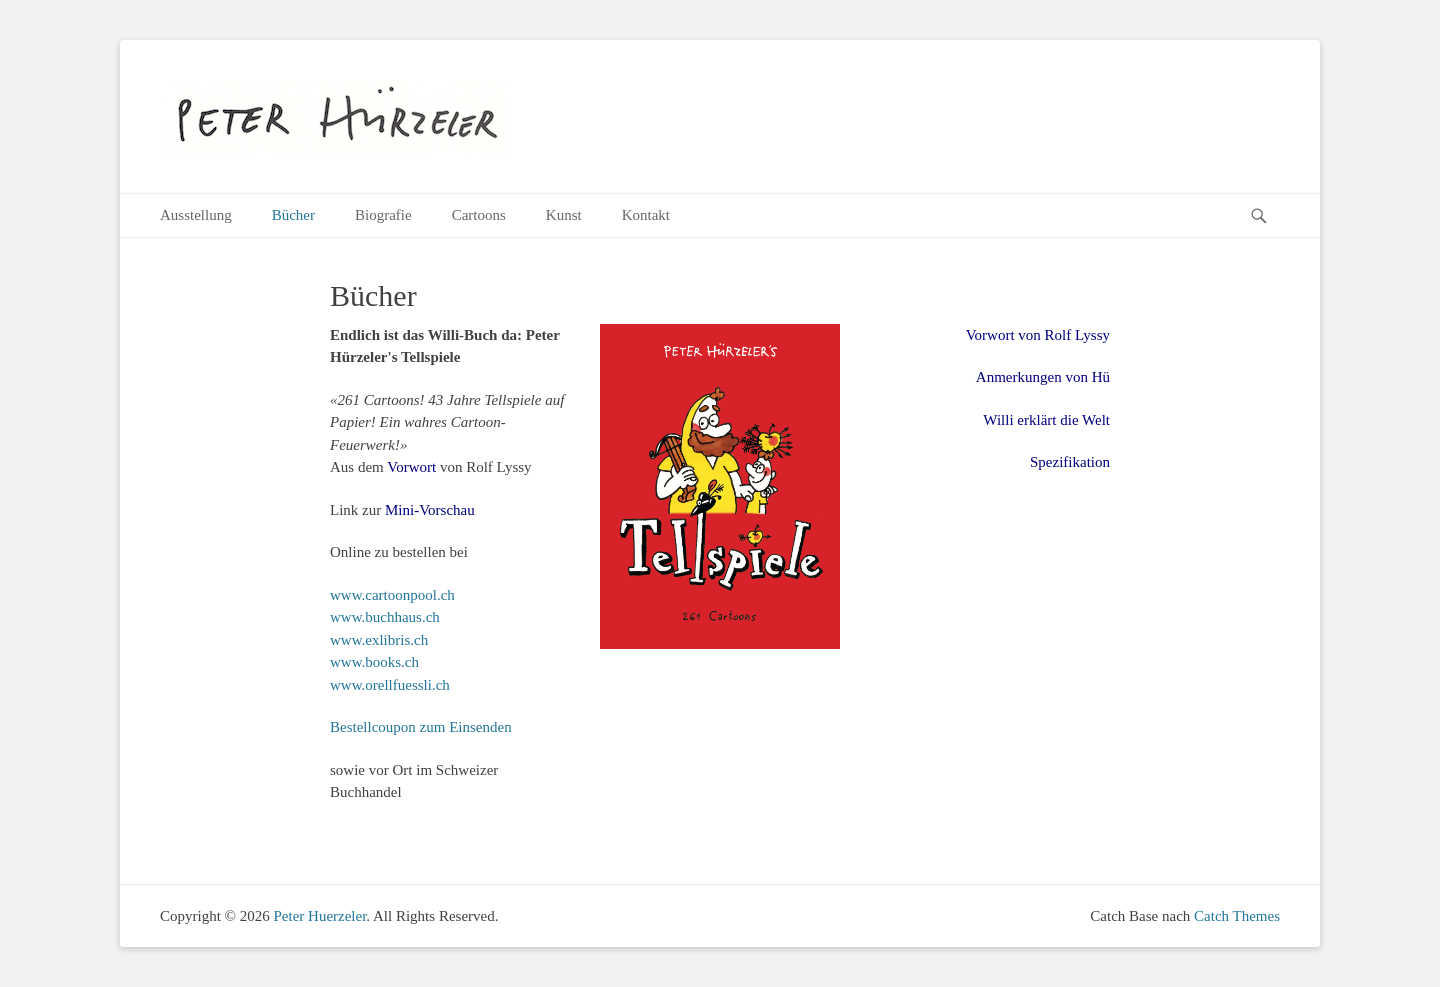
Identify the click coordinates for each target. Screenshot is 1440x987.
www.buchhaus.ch (385, 617)
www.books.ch (374, 662)
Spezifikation (1070, 462)
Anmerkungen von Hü (1043, 377)
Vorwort (411, 467)
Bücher (293, 215)
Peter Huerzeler (319, 916)
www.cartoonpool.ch (392, 595)
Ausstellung (196, 215)
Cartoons (479, 215)
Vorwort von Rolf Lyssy (1038, 335)
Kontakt (646, 215)
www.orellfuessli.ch (390, 685)
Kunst (564, 215)
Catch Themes (1237, 916)
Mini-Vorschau (430, 510)
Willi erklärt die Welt (1046, 420)
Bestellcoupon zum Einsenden (421, 727)
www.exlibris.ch (379, 640)
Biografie (383, 215)
